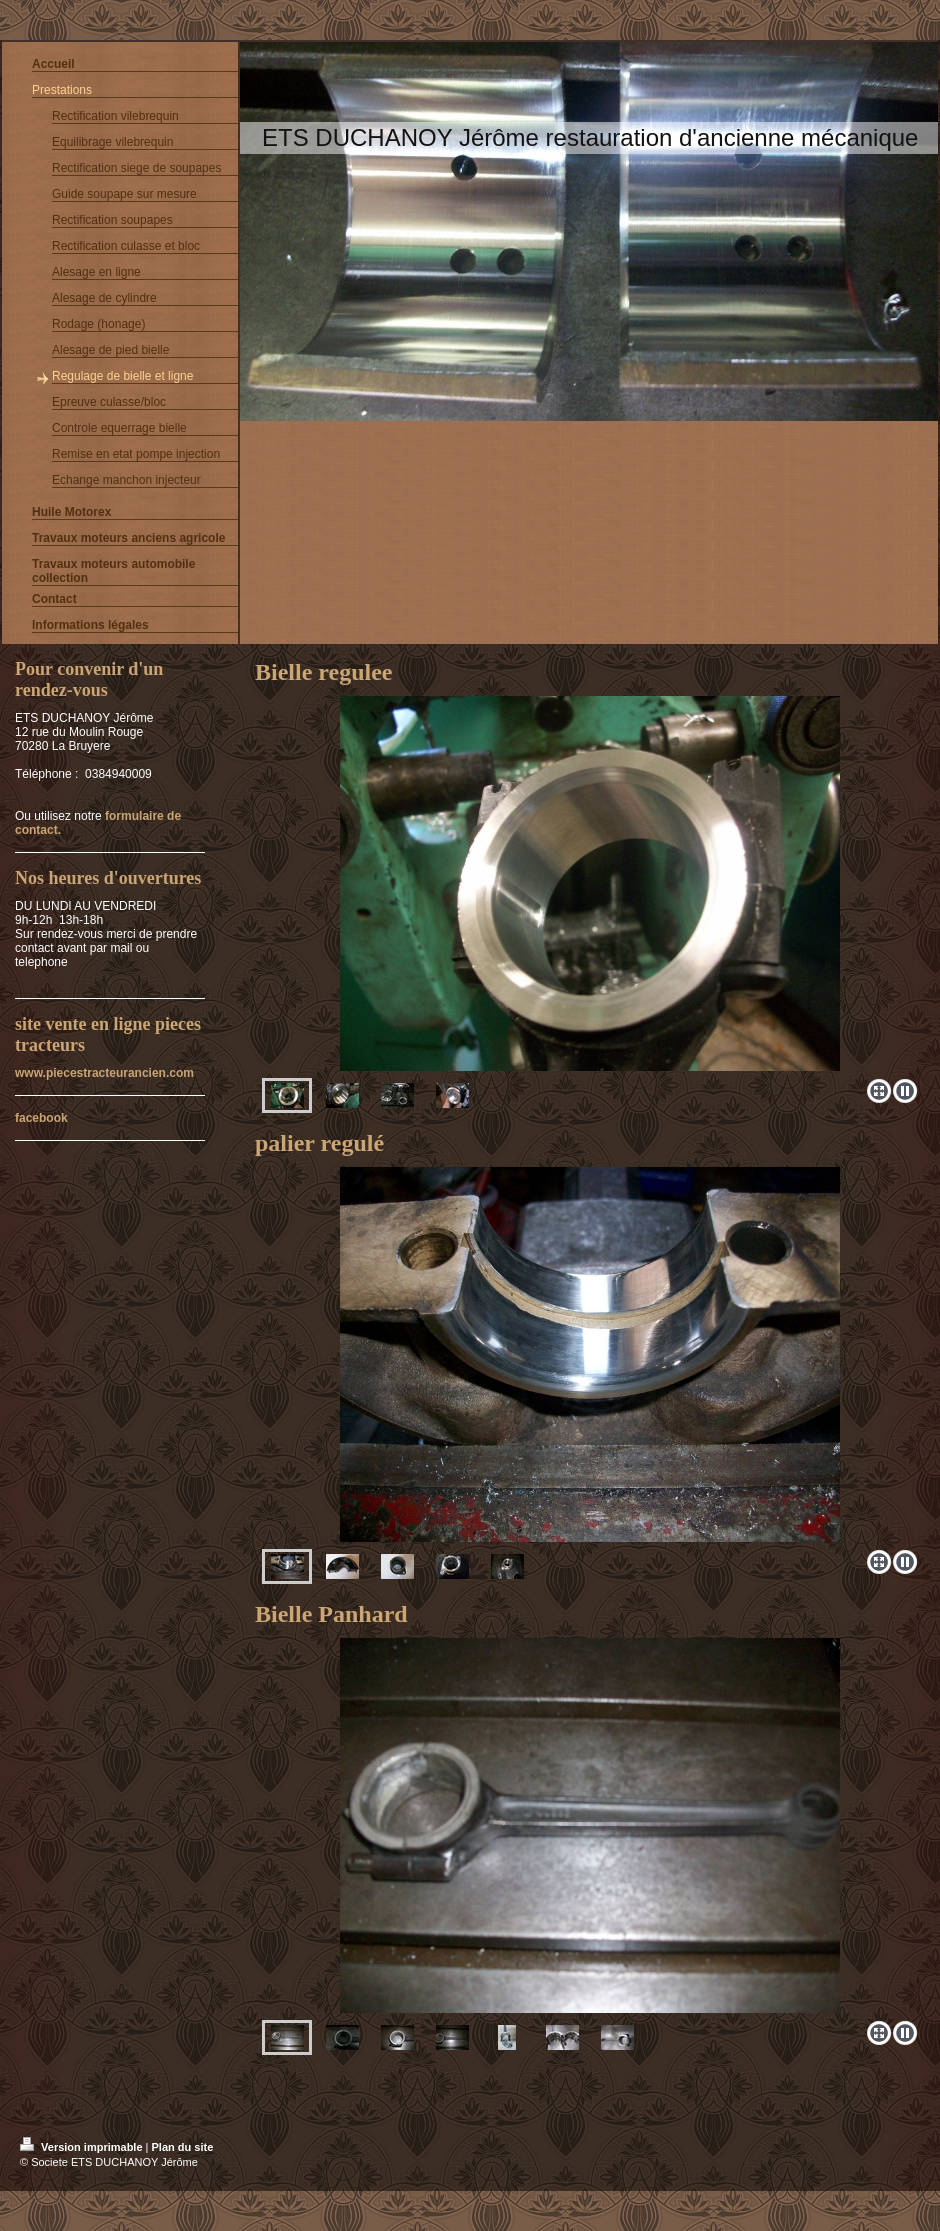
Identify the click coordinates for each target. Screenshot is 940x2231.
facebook (41, 1118)
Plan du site (183, 2147)
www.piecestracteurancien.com (104, 1073)
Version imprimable (83, 2147)
